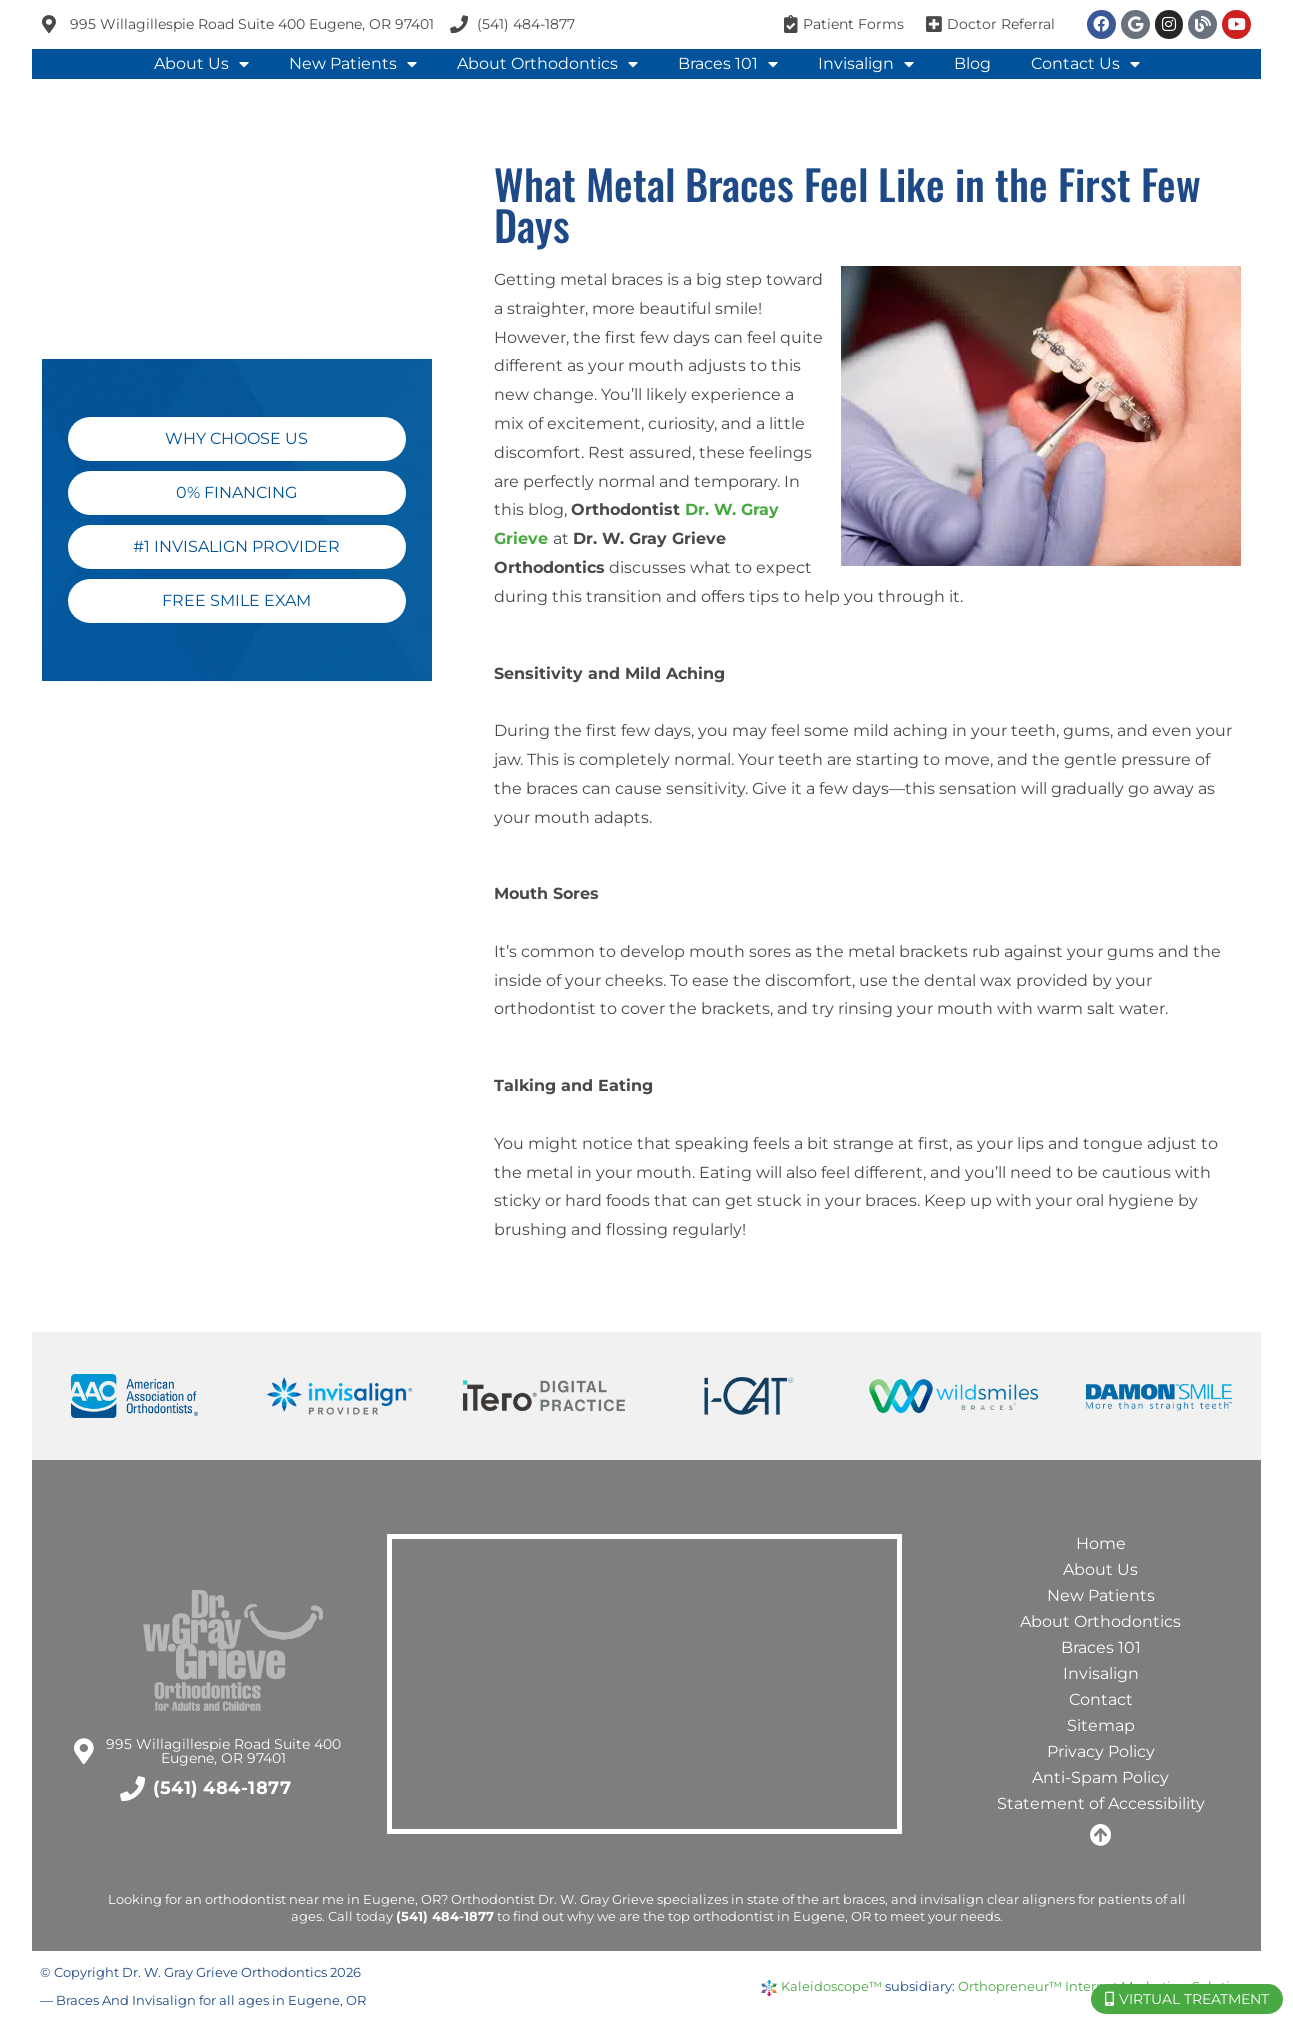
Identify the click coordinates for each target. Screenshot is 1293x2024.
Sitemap (1101, 1725)
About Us (201, 64)
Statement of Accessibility (1101, 1803)
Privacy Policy (1101, 1751)
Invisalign (866, 64)
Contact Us (1085, 64)
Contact (1101, 1699)
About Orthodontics (547, 64)
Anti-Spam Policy (1100, 1777)
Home (1101, 1543)
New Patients (353, 64)
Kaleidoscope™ (831, 1986)
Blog (972, 63)
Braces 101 (728, 64)
